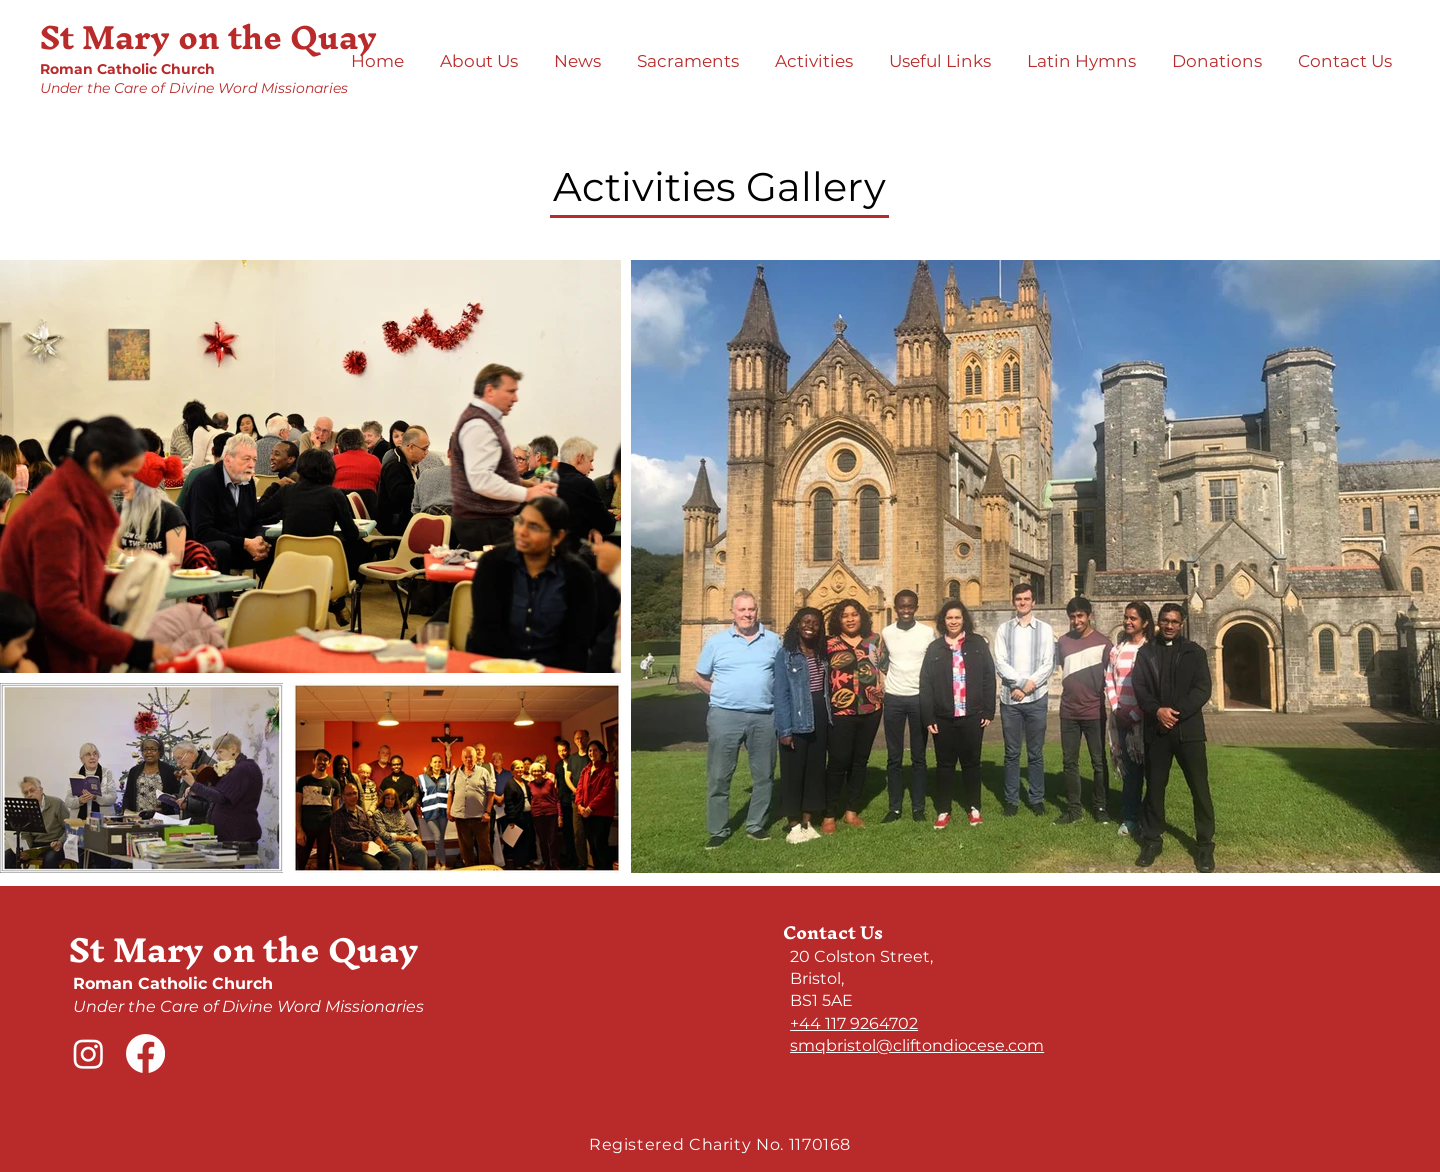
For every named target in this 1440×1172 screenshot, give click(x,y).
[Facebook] (145, 1053)
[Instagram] (88, 1053)
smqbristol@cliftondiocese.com (917, 1045)
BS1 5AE (821, 1000)
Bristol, (817, 978)
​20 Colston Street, (861, 956)
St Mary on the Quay (208, 37)
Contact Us (833, 932)
